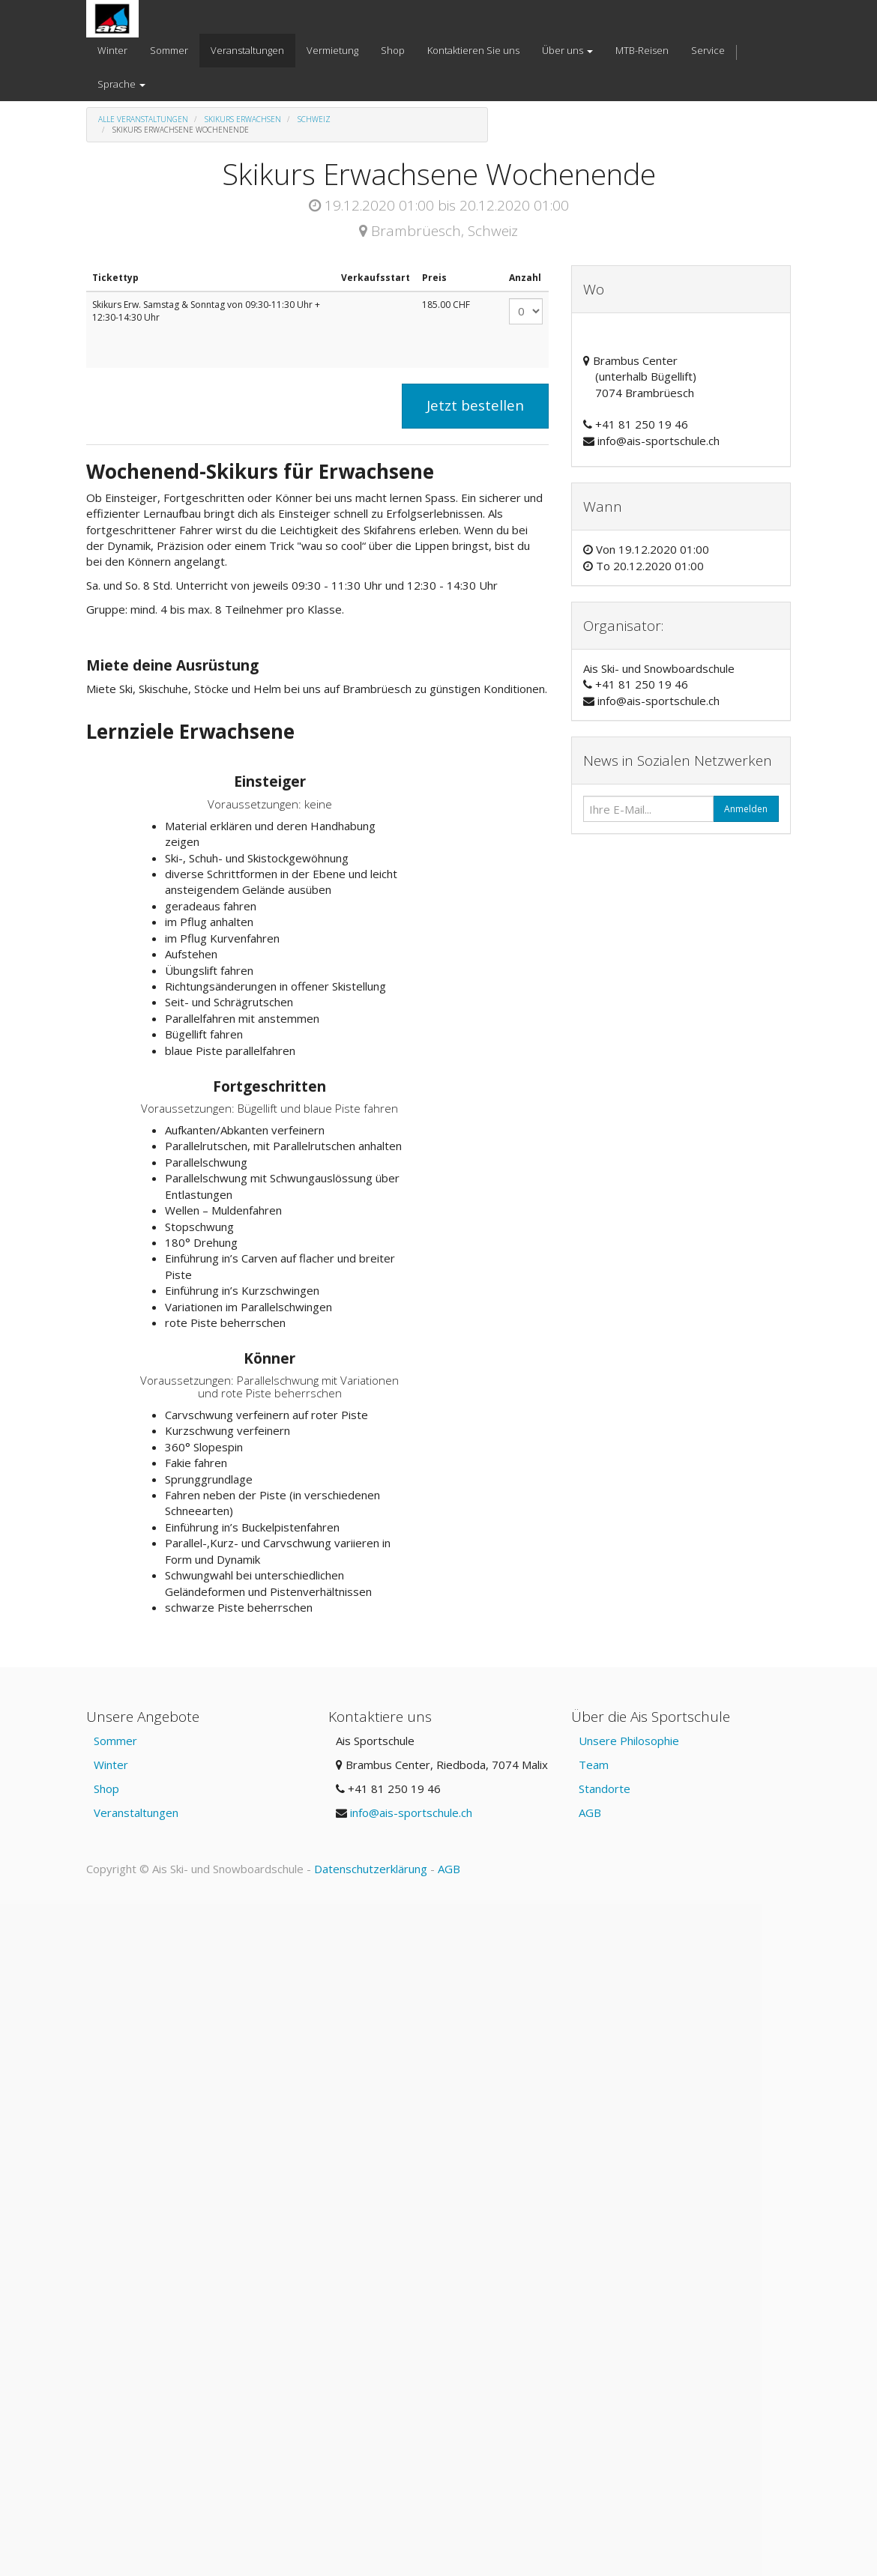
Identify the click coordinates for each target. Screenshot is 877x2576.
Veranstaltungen (136, 1812)
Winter (111, 1764)
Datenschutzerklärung (370, 1868)
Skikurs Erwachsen (243, 119)
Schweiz (314, 119)
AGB (590, 1812)
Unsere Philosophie (629, 1740)
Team (594, 1764)
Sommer (115, 1740)
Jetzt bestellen (475, 405)
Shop (106, 1788)
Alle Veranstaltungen (143, 119)
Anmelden (746, 808)
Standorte (604, 1788)
